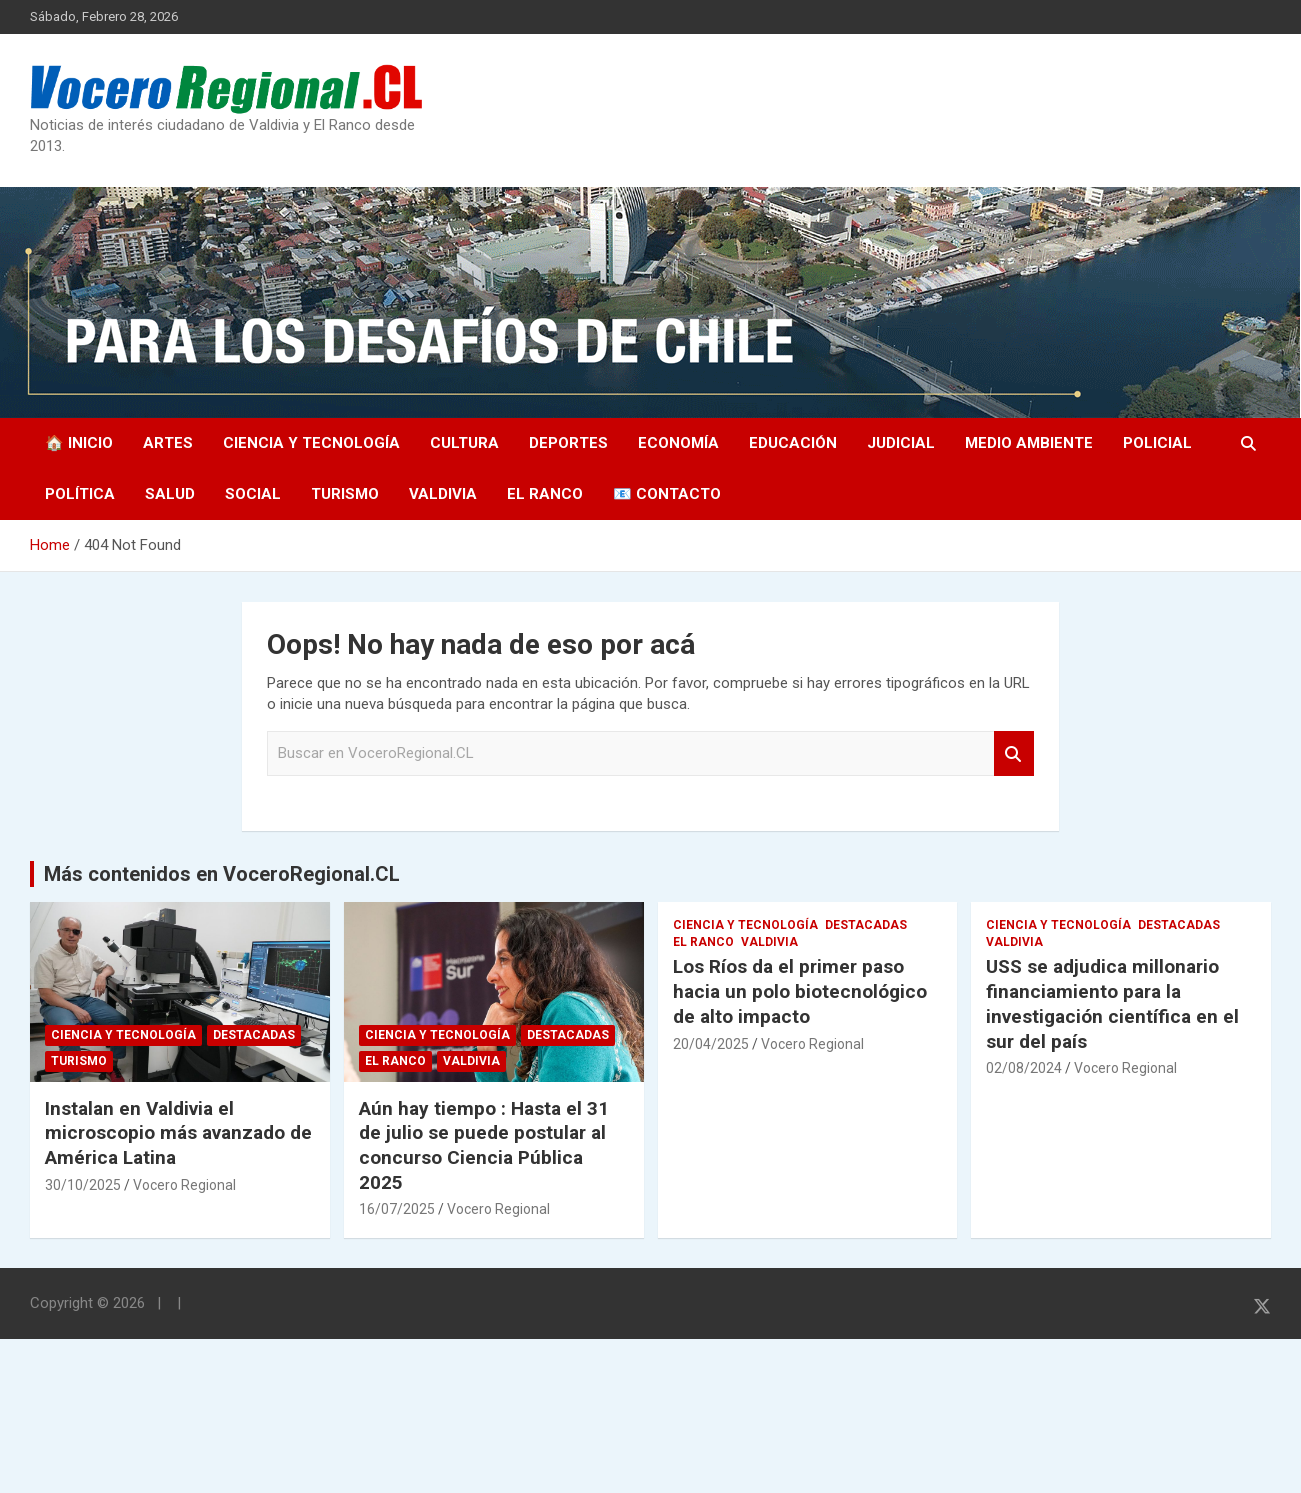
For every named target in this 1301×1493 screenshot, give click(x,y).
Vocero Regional (184, 1185)
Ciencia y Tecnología (311, 443)
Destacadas (254, 1035)
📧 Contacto (667, 494)
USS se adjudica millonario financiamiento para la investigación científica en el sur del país (1112, 1003)
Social (253, 494)
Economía (678, 443)
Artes (168, 443)
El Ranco (545, 494)
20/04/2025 (711, 1044)
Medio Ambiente (1029, 443)
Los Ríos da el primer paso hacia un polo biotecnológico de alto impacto (800, 991)
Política (80, 494)
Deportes (568, 443)
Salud (170, 494)
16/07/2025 (397, 1209)
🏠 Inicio (79, 443)
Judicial (901, 443)
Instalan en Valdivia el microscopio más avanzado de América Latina (178, 1133)
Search (1014, 753)
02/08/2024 (1024, 1068)
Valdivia (443, 494)
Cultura (464, 443)
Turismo (345, 494)
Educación (793, 443)
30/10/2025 (83, 1185)
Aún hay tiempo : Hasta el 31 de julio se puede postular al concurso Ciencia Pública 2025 (484, 1145)
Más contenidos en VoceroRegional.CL (222, 874)
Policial (1157, 443)
